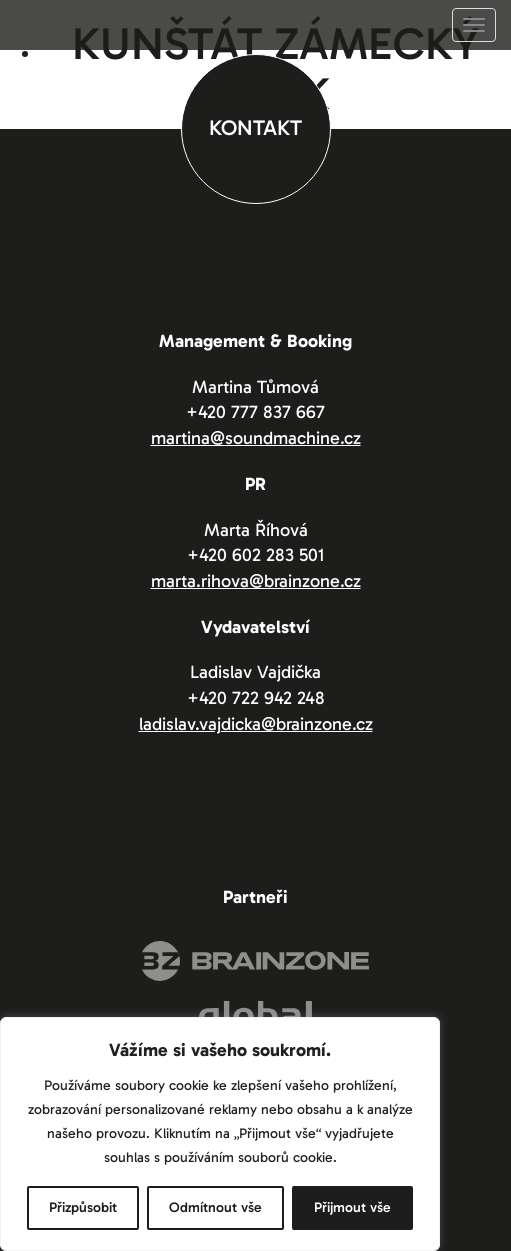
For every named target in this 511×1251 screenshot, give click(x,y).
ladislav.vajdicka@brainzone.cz (256, 724)
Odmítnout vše (215, 1207)
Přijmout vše (352, 1207)
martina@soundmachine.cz (256, 438)
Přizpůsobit (83, 1207)
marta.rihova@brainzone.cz (256, 581)
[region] (220, 1134)
